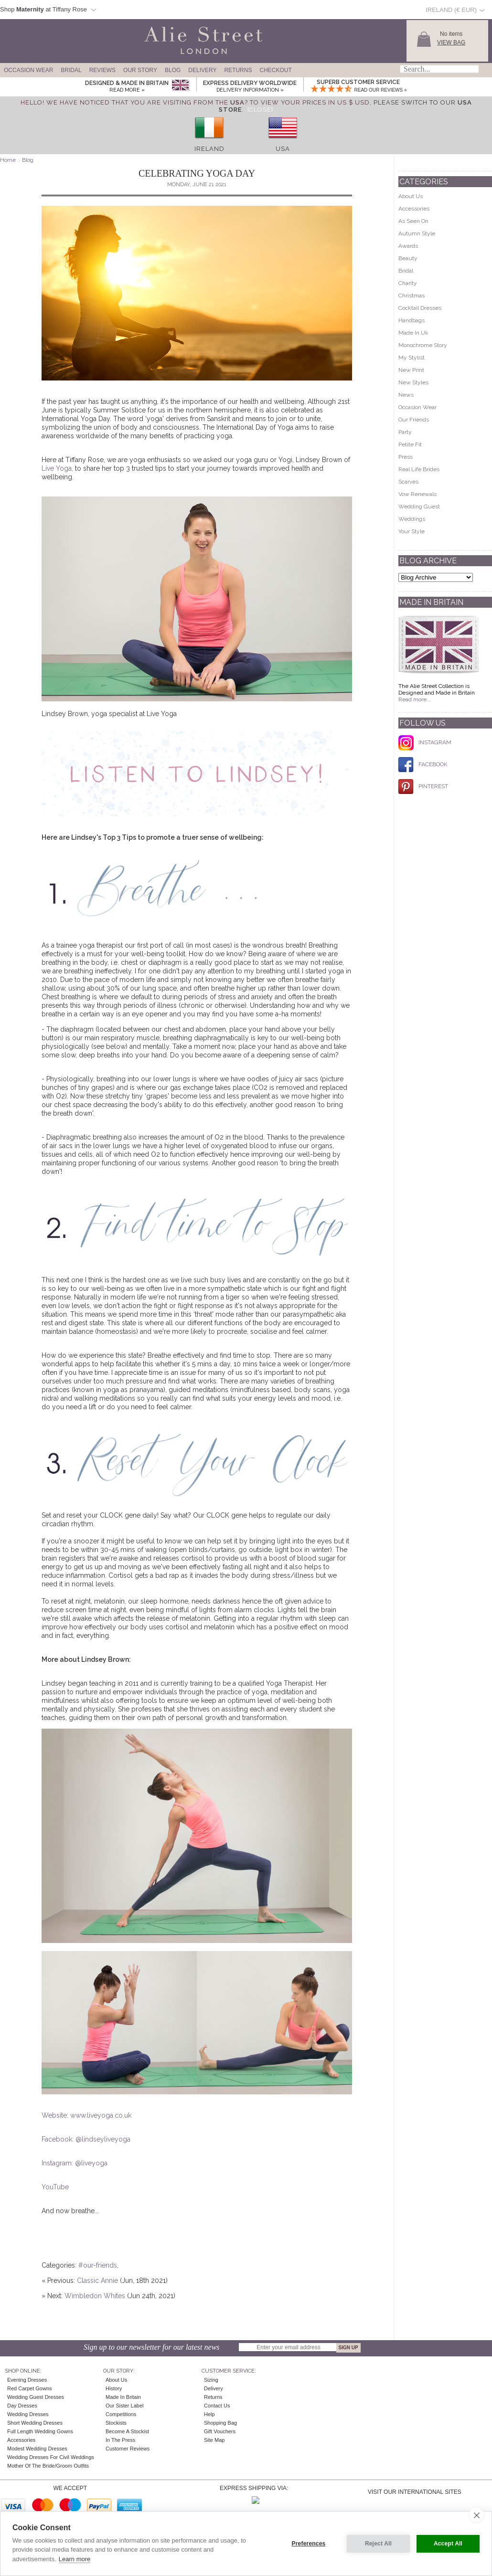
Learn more (74, 2559)
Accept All (448, 2543)
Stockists (116, 2423)
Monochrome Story (422, 345)
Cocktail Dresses (419, 308)
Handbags (411, 320)
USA (283, 148)
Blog (173, 70)
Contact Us (217, 2405)
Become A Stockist (127, 2431)
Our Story (140, 70)
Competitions (121, 2414)
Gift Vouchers (219, 2431)
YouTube (55, 2187)
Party (405, 432)
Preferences (309, 2543)
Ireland (209, 148)
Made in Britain (123, 2397)
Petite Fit (410, 444)
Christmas (411, 295)
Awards (408, 246)
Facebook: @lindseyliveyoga (86, 2139)
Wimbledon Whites (94, 2296)
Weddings (411, 519)
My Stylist (411, 357)
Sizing (211, 2380)
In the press (120, 2440)
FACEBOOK (423, 764)
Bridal (71, 70)
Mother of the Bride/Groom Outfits (48, 2466)
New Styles (413, 382)
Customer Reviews (128, 2448)
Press (405, 457)
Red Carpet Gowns (29, 2388)
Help (209, 2414)
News (406, 394)
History (114, 2388)
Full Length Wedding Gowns (40, 2431)
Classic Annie (97, 2280)
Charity (407, 283)
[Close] (260, 109)
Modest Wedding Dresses (37, 2448)
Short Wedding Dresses (35, 2423)
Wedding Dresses (28, 2414)
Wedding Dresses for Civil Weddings (50, 2457)
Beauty (407, 258)
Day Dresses (22, 2405)
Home (8, 160)
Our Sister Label (124, 2405)
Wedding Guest (419, 506)
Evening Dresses (27, 2380)
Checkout (275, 70)
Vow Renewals (417, 494)
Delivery (202, 70)
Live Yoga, (58, 468)
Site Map (214, 2440)
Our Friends (413, 419)
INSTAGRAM (424, 742)
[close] (476, 2515)
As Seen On (413, 221)
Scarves (408, 481)
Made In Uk (413, 332)
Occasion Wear (28, 70)
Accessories (413, 208)
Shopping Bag (220, 2423)
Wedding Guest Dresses (35, 2397)
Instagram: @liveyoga (74, 2163)
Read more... (414, 699)
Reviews (102, 70)
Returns (238, 70)
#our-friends (97, 2265)
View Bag (451, 42)
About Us (410, 196)
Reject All (378, 2543)
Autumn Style (416, 233)
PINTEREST (423, 786)
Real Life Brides (418, 469)
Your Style (411, 531)
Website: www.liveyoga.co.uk (86, 2115)
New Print (411, 370)
